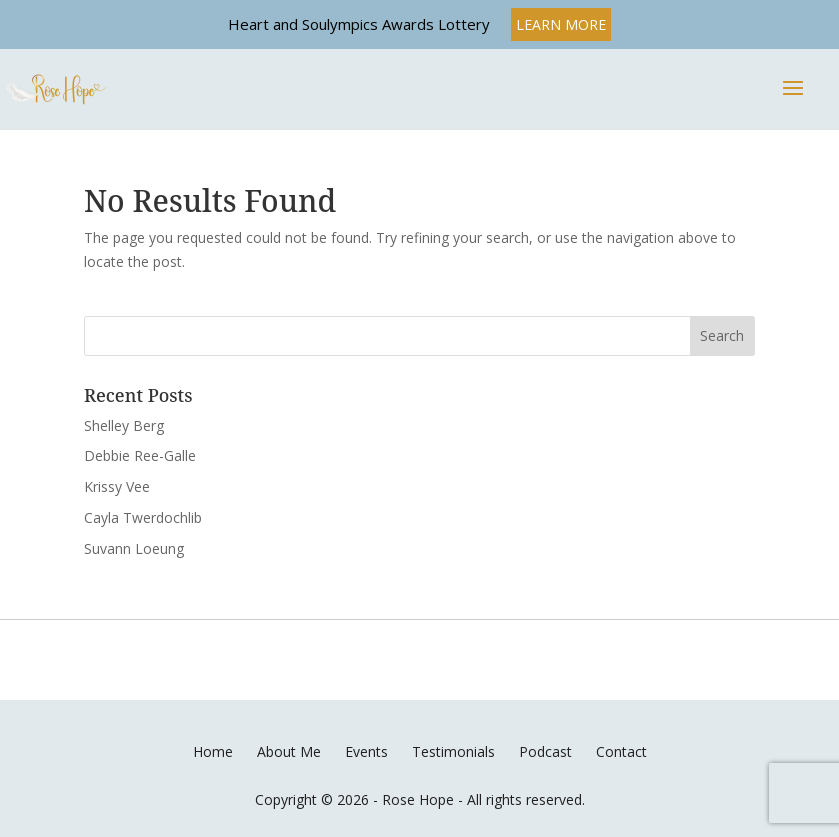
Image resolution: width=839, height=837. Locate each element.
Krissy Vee (117, 486)
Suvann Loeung (134, 548)
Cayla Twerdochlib (143, 517)
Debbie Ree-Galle (140, 455)
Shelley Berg (124, 425)
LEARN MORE (561, 24)
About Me (289, 751)
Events (366, 751)
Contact (621, 751)
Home (213, 751)
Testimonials (453, 751)
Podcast (545, 751)
